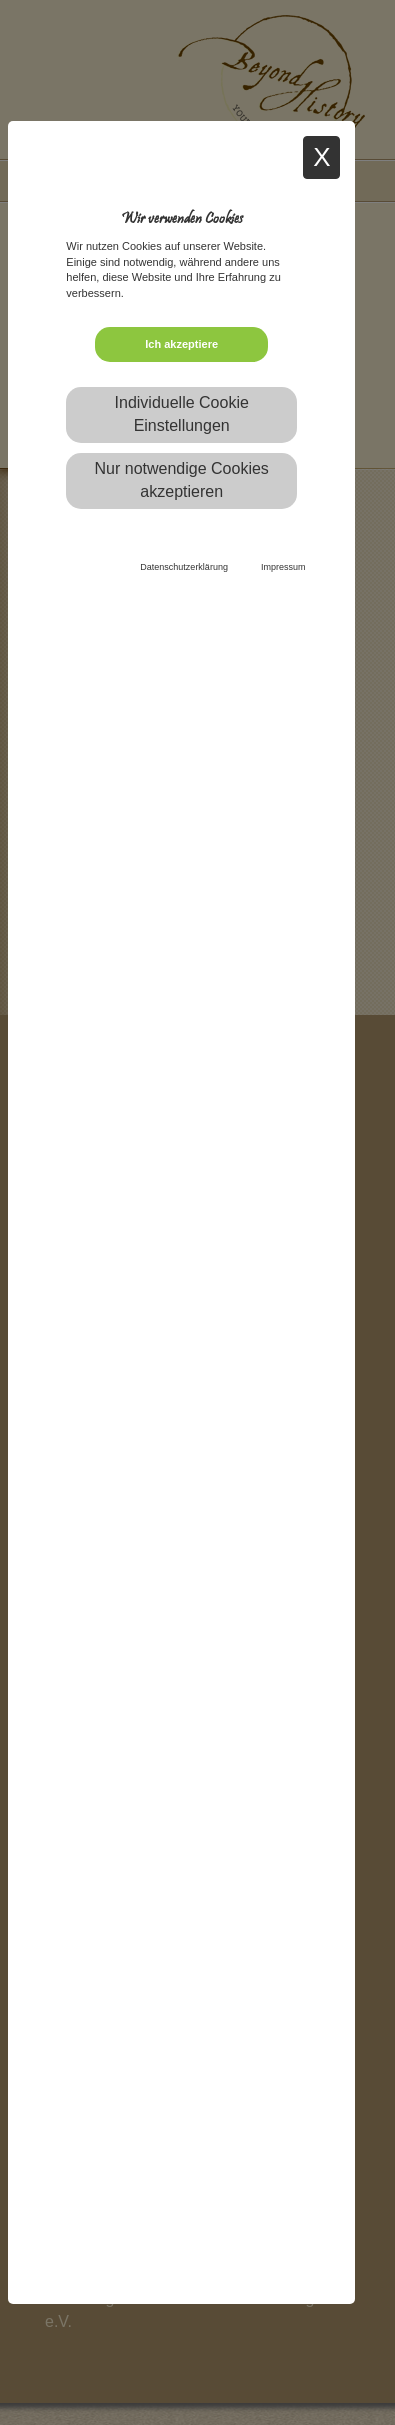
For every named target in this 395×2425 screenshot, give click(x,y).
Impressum (283, 567)
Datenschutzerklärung (184, 567)
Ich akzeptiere (181, 344)
